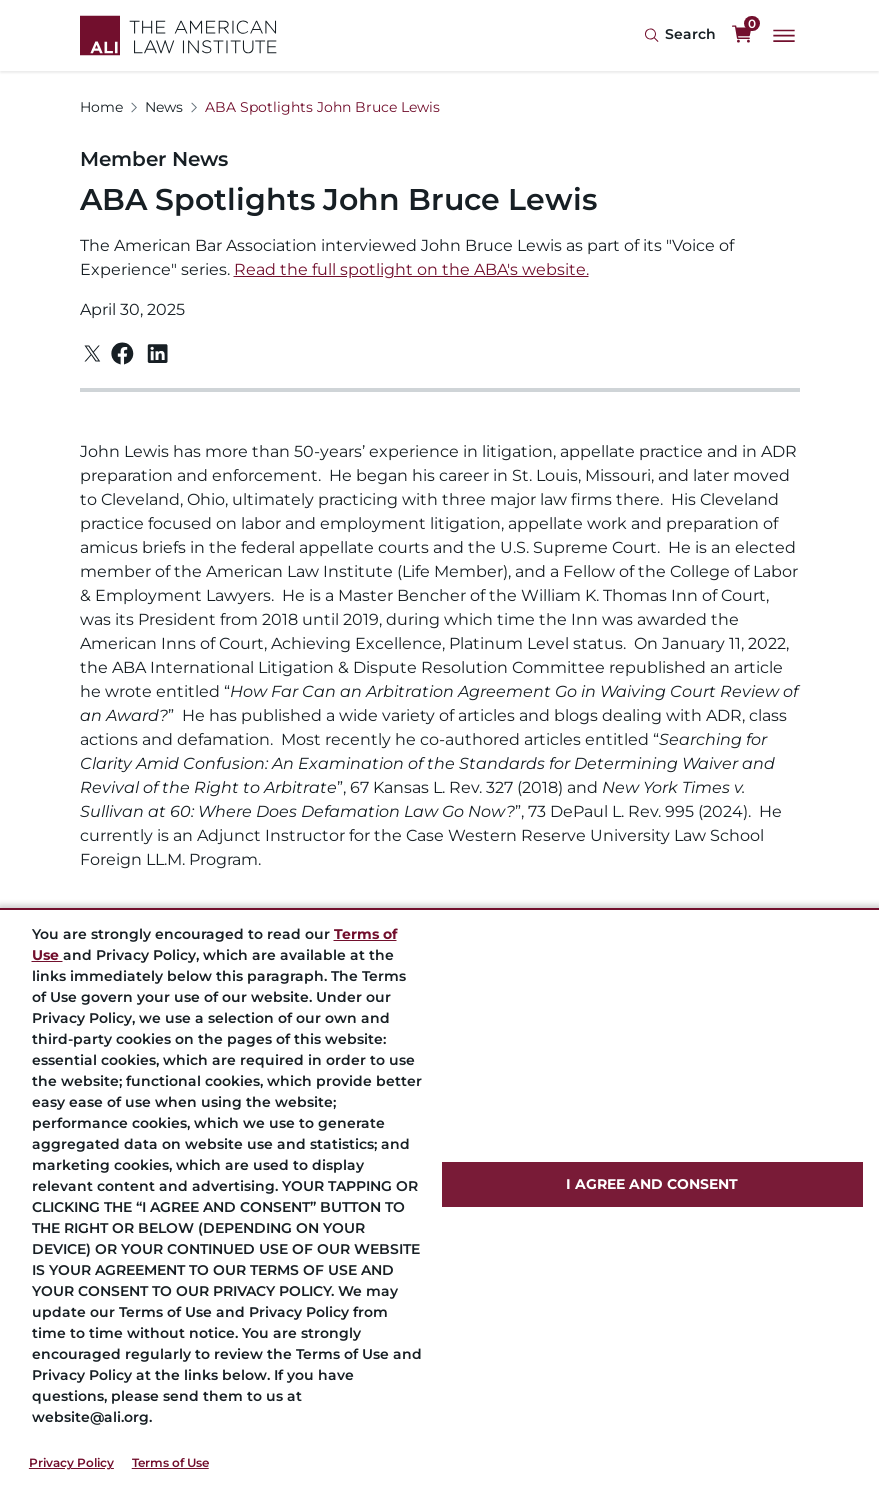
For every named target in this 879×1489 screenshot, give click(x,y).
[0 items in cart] (742, 35)
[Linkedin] (157, 354)
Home (101, 107)
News (164, 107)
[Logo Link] (178, 35)
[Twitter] (92, 353)
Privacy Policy (71, 1462)
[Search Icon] (680, 35)
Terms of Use (170, 1462)
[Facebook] (122, 353)
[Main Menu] (784, 36)
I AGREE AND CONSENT (652, 1184)
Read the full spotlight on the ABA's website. (411, 269)
